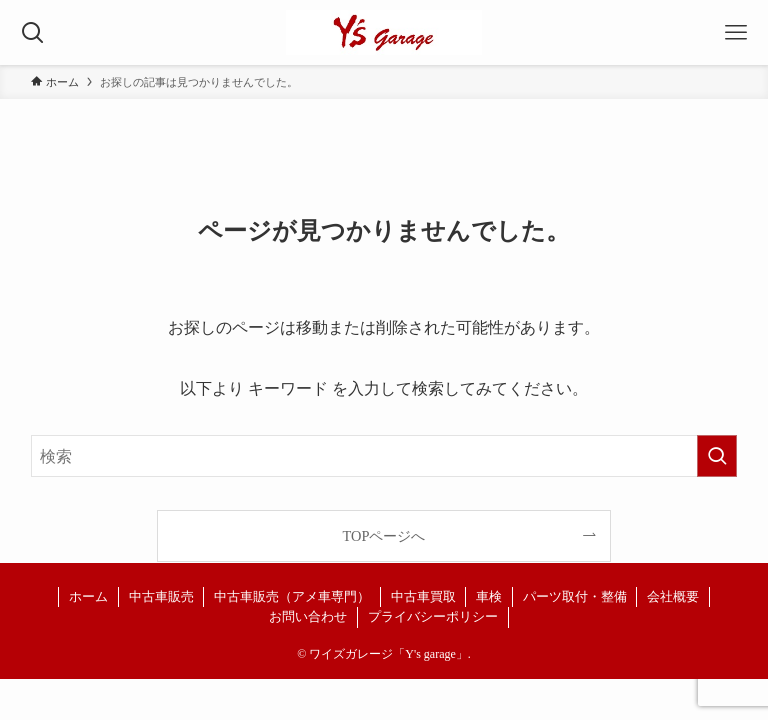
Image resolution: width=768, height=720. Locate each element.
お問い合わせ (308, 616)
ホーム (88, 596)
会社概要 (673, 596)
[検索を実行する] (717, 456)
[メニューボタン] (735, 32)
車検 (489, 596)
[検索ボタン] (32, 32)
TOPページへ (384, 535)
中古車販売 (161, 596)
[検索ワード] (384, 456)
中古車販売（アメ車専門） (292, 596)
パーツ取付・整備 (575, 596)
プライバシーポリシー (433, 616)
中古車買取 (423, 596)
